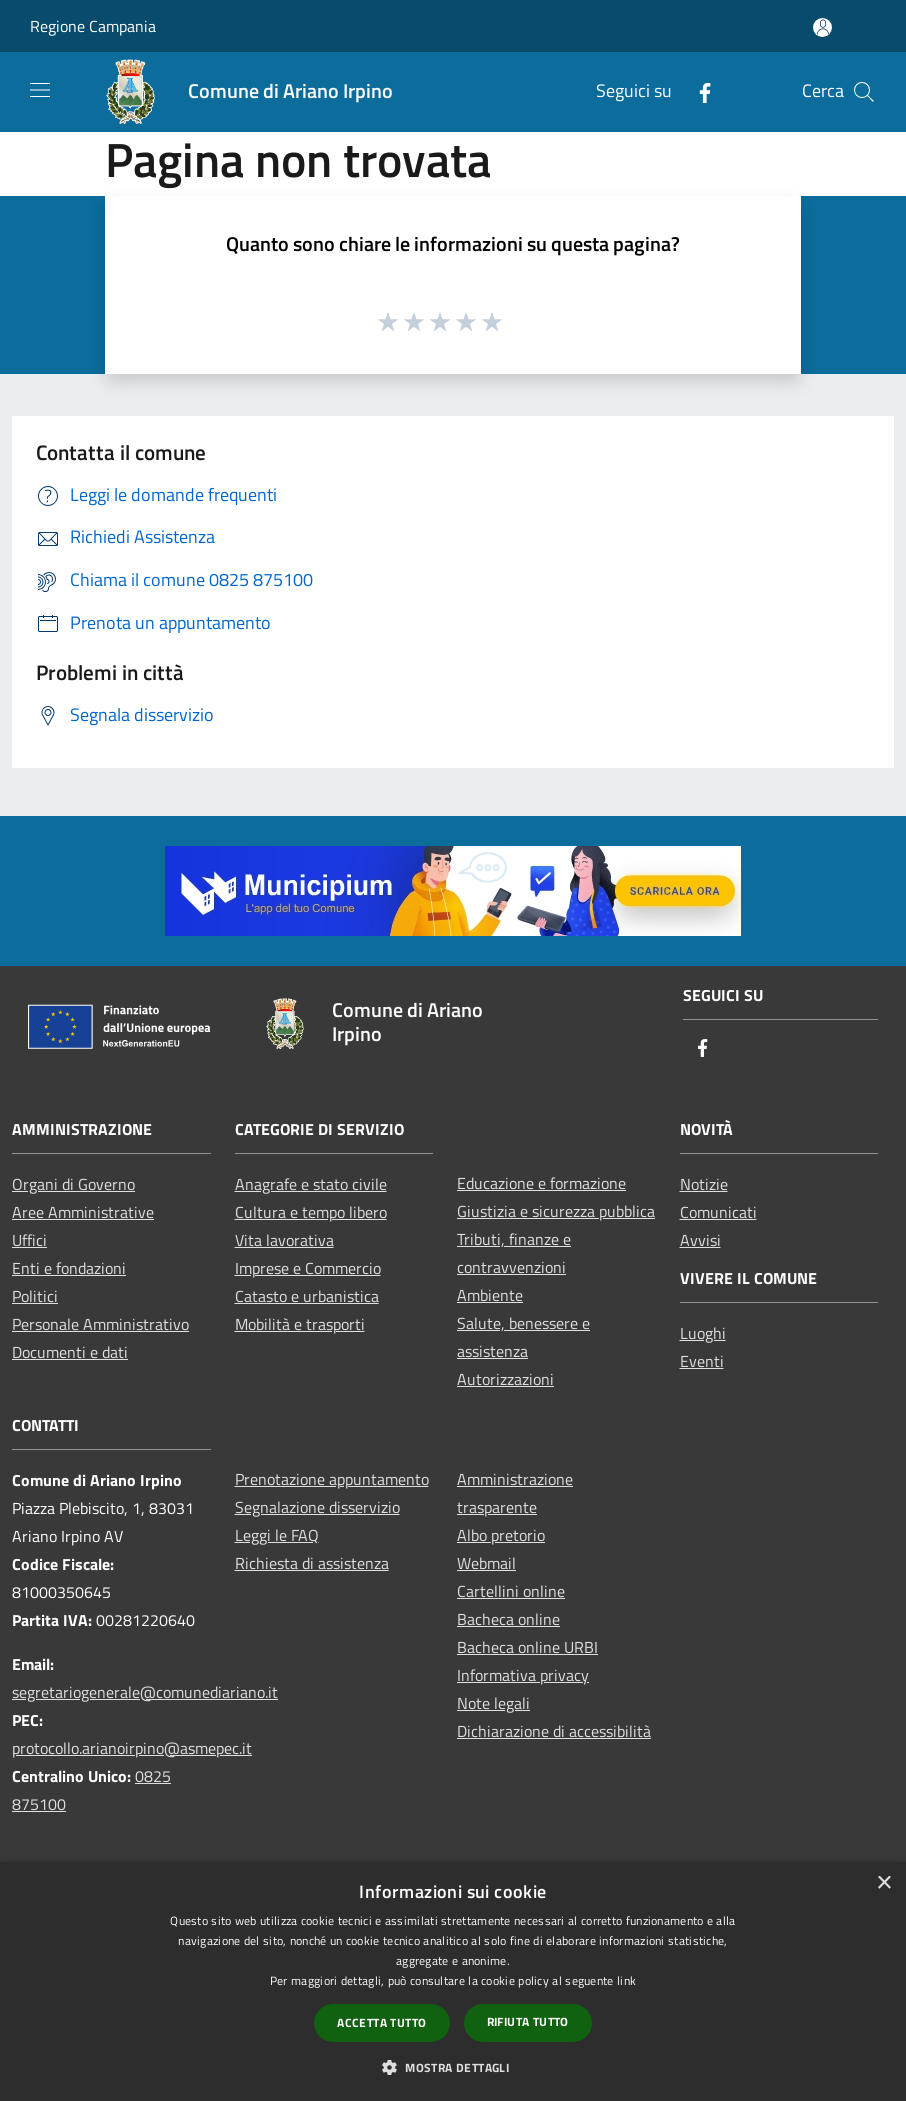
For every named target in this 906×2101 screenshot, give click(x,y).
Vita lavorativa (284, 1240)
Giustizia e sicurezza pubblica (556, 1211)
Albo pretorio (501, 1535)
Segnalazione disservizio (317, 1507)
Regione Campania (93, 26)
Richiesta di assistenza (312, 1563)
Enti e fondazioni (69, 1268)
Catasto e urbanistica (307, 1296)
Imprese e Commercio (308, 1268)
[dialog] (453, 1981)
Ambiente (490, 1295)
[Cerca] (864, 92)
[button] (453, 2067)
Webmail (486, 1563)
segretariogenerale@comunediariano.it (145, 1692)
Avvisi (700, 1240)
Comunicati (718, 1212)
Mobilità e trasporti (300, 1324)
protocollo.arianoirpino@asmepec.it (132, 1748)
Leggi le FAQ (277, 1535)
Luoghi (703, 1333)
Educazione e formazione (541, 1183)
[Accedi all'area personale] (822, 27)
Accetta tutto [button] (381, 2022)
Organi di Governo (73, 1184)
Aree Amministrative (83, 1212)
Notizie (704, 1184)
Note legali (493, 1703)
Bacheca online (508, 1619)
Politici (35, 1296)
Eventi (702, 1361)
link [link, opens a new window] (626, 1980)
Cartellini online (511, 1591)
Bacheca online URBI (527, 1647)
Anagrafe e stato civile (311, 1184)
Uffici (29, 1240)
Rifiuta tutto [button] (528, 2021)
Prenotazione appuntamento (332, 1479)
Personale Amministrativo (100, 1324)
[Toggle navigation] (40, 90)
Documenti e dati (70, 1352)
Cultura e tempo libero (311, 1212)
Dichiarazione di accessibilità (554, 1731)
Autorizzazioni (505, 1379)
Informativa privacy (523, 1675)
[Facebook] (697, 91)
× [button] (883, 1883)
